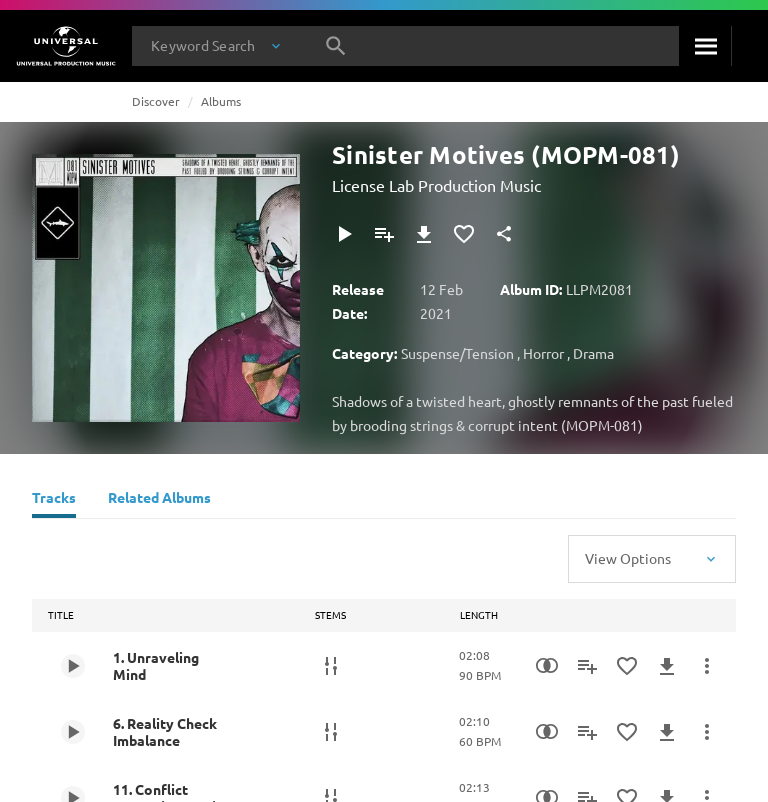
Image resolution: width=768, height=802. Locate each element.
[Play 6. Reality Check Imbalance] (73, 732)
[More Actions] (707, 666)
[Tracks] (54, 500)
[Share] (504, 234)
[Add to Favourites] (464, 234)
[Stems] (331, 666)
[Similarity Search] (547, 666)
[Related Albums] (159, 500)
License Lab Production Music (436, 185)
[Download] (424, 234)
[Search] (705, 46)
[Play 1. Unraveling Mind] (73, 666)
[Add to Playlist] (384, 234)
